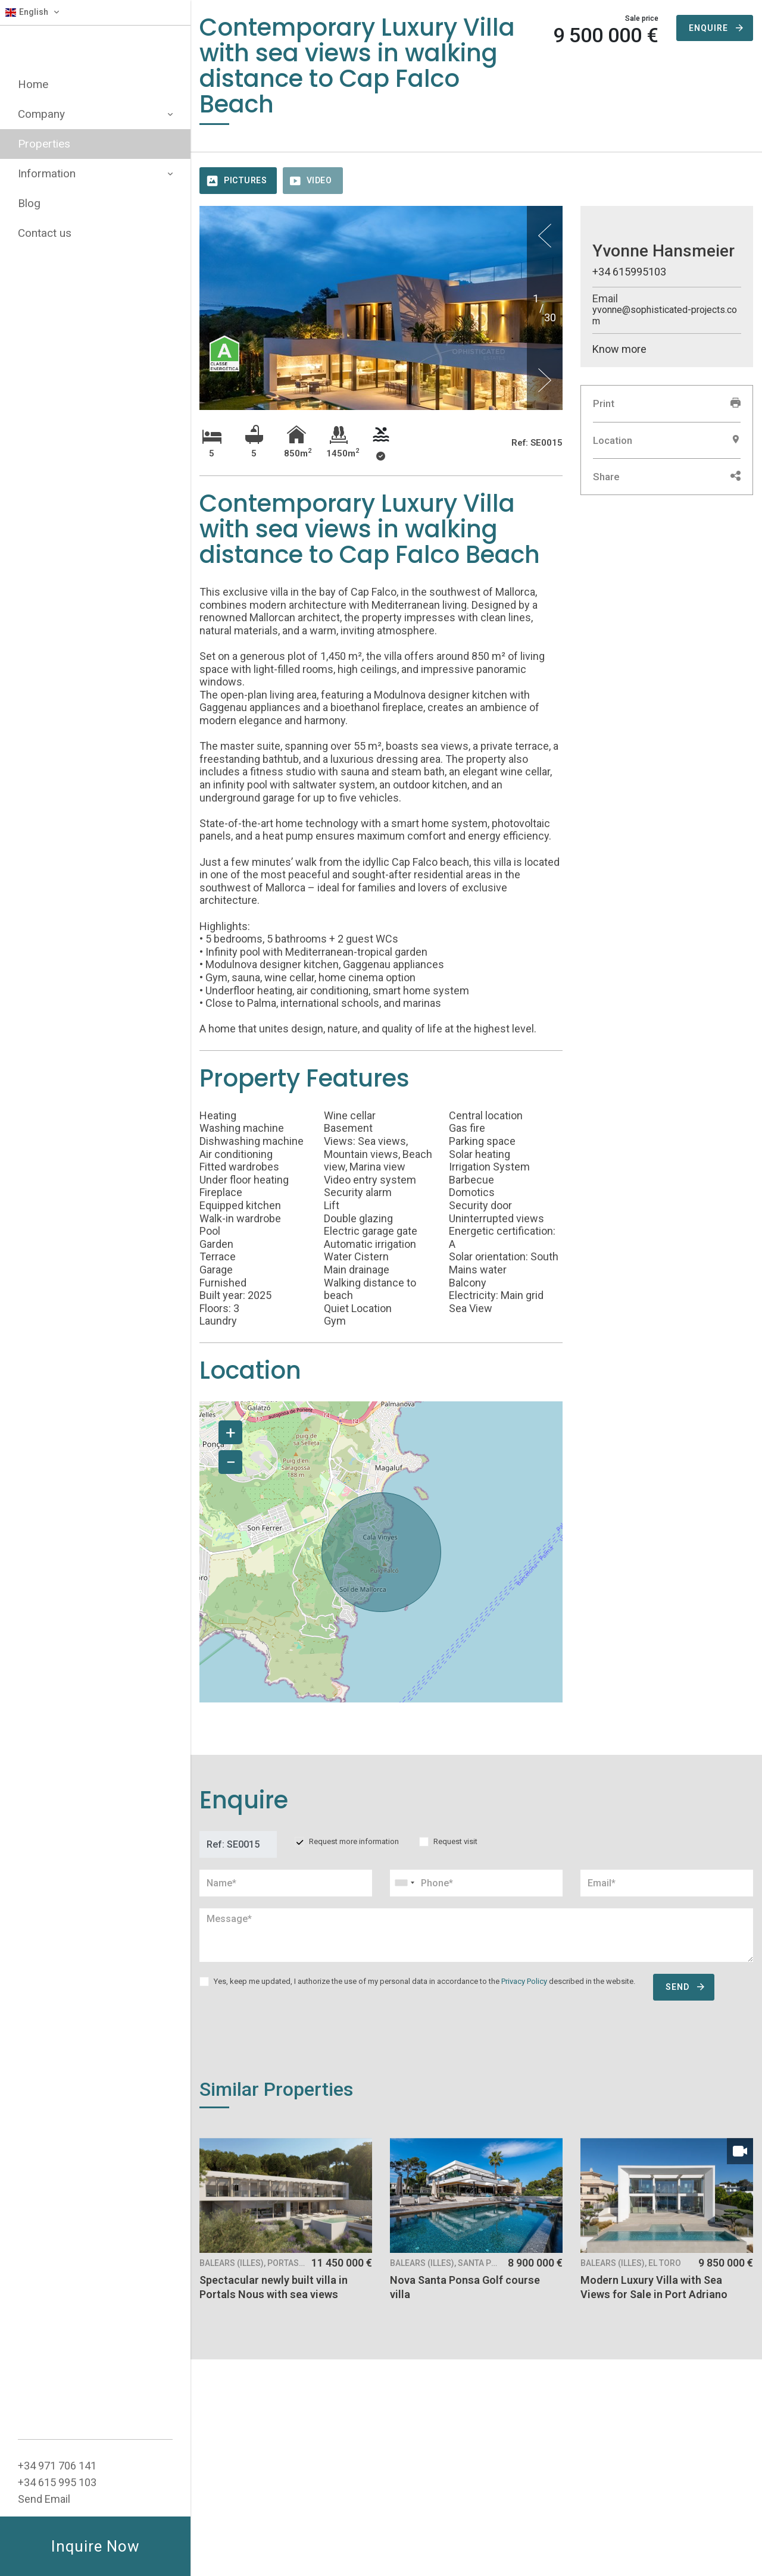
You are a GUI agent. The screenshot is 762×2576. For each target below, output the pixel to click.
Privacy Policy (524, 1981)
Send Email (44, 2499)
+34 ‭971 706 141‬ (57, 2465)
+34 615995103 (629, 271)
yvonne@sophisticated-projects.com (664, 315)
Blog (29, 203)
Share (667, 477)
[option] (381, 352)
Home (33, 84)
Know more (619, 349)
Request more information (354, 1841)
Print (667, 403)
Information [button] (95, 173)
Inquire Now (95, 2546)
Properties (44, 144)
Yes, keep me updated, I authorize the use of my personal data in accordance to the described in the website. (424, 1981)
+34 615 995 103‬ (57, 2482)
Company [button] (95, 114)
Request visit (455, 1841)
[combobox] (476, 1883)
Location (667, 440)
